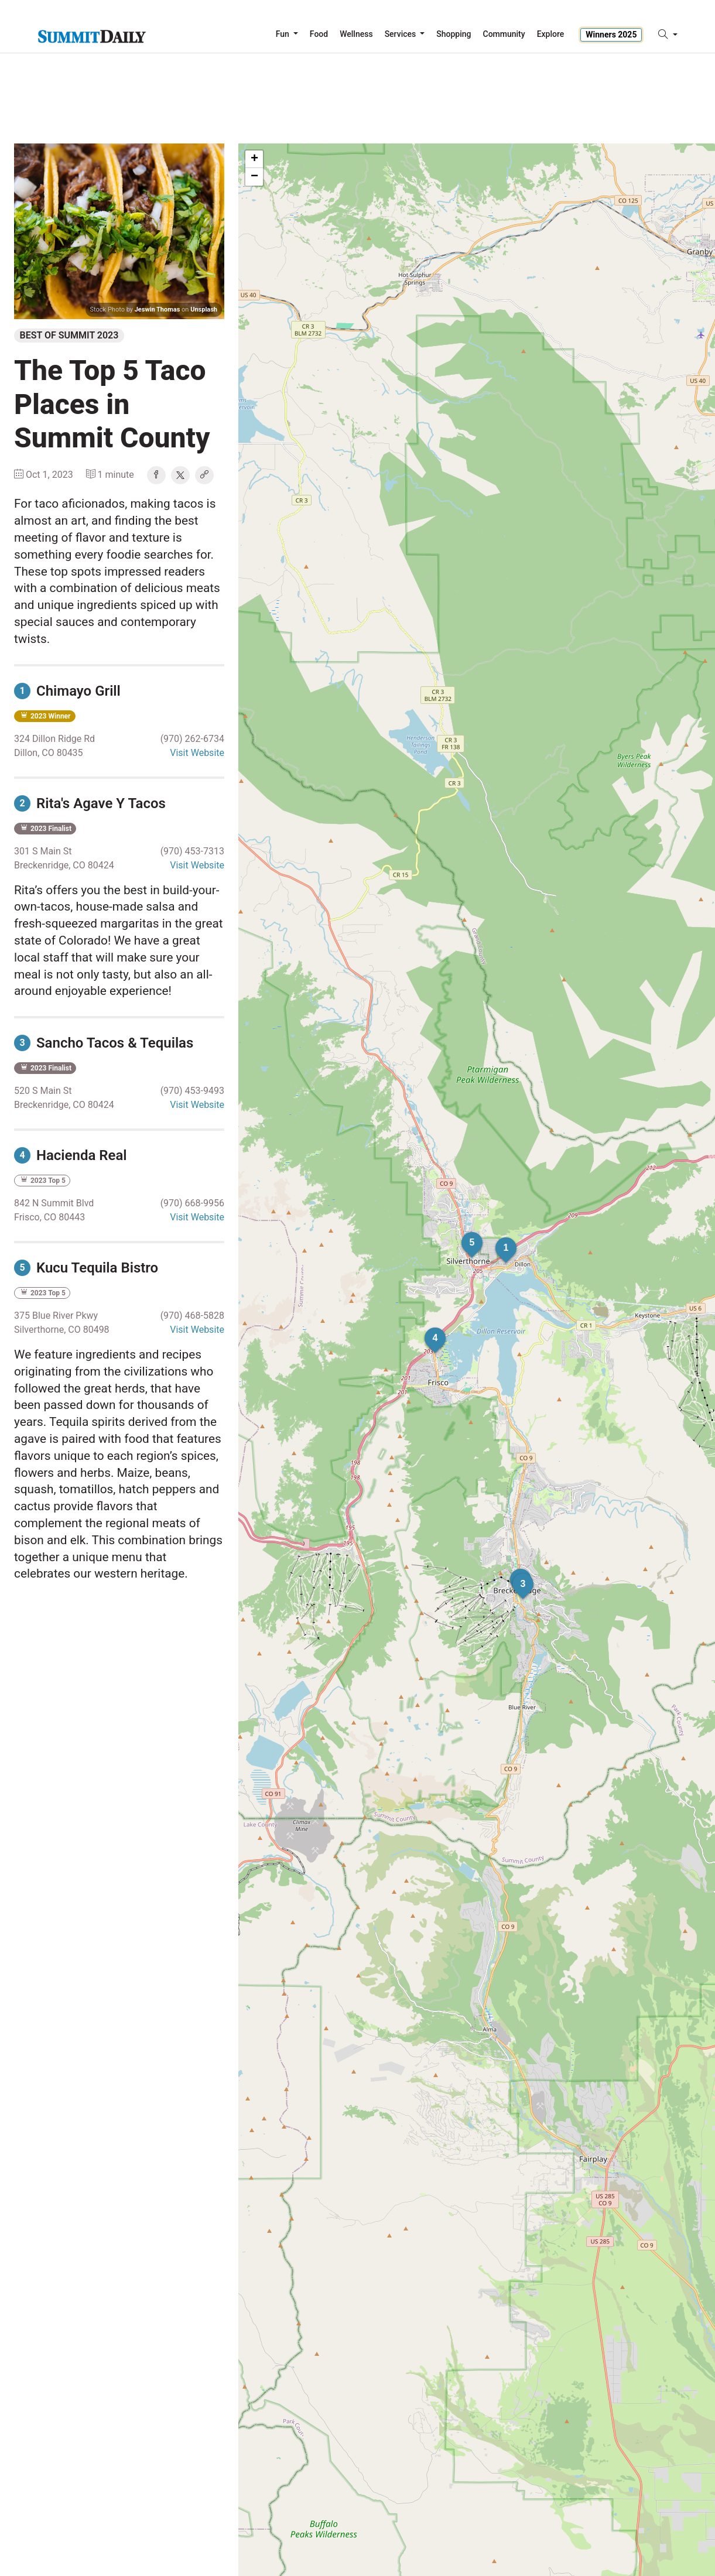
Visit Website (197, 752)
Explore (551, 34)
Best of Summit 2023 (69, 335)
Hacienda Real (70, 1155)
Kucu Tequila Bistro (86, 1268)
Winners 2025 (611, 34)
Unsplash (203, 309)
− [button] (254, 177)
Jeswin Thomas (157, 309)
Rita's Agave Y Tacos (90, 803)
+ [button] (254, 159)
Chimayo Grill (67, 691)
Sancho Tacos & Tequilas (103, 1043)
